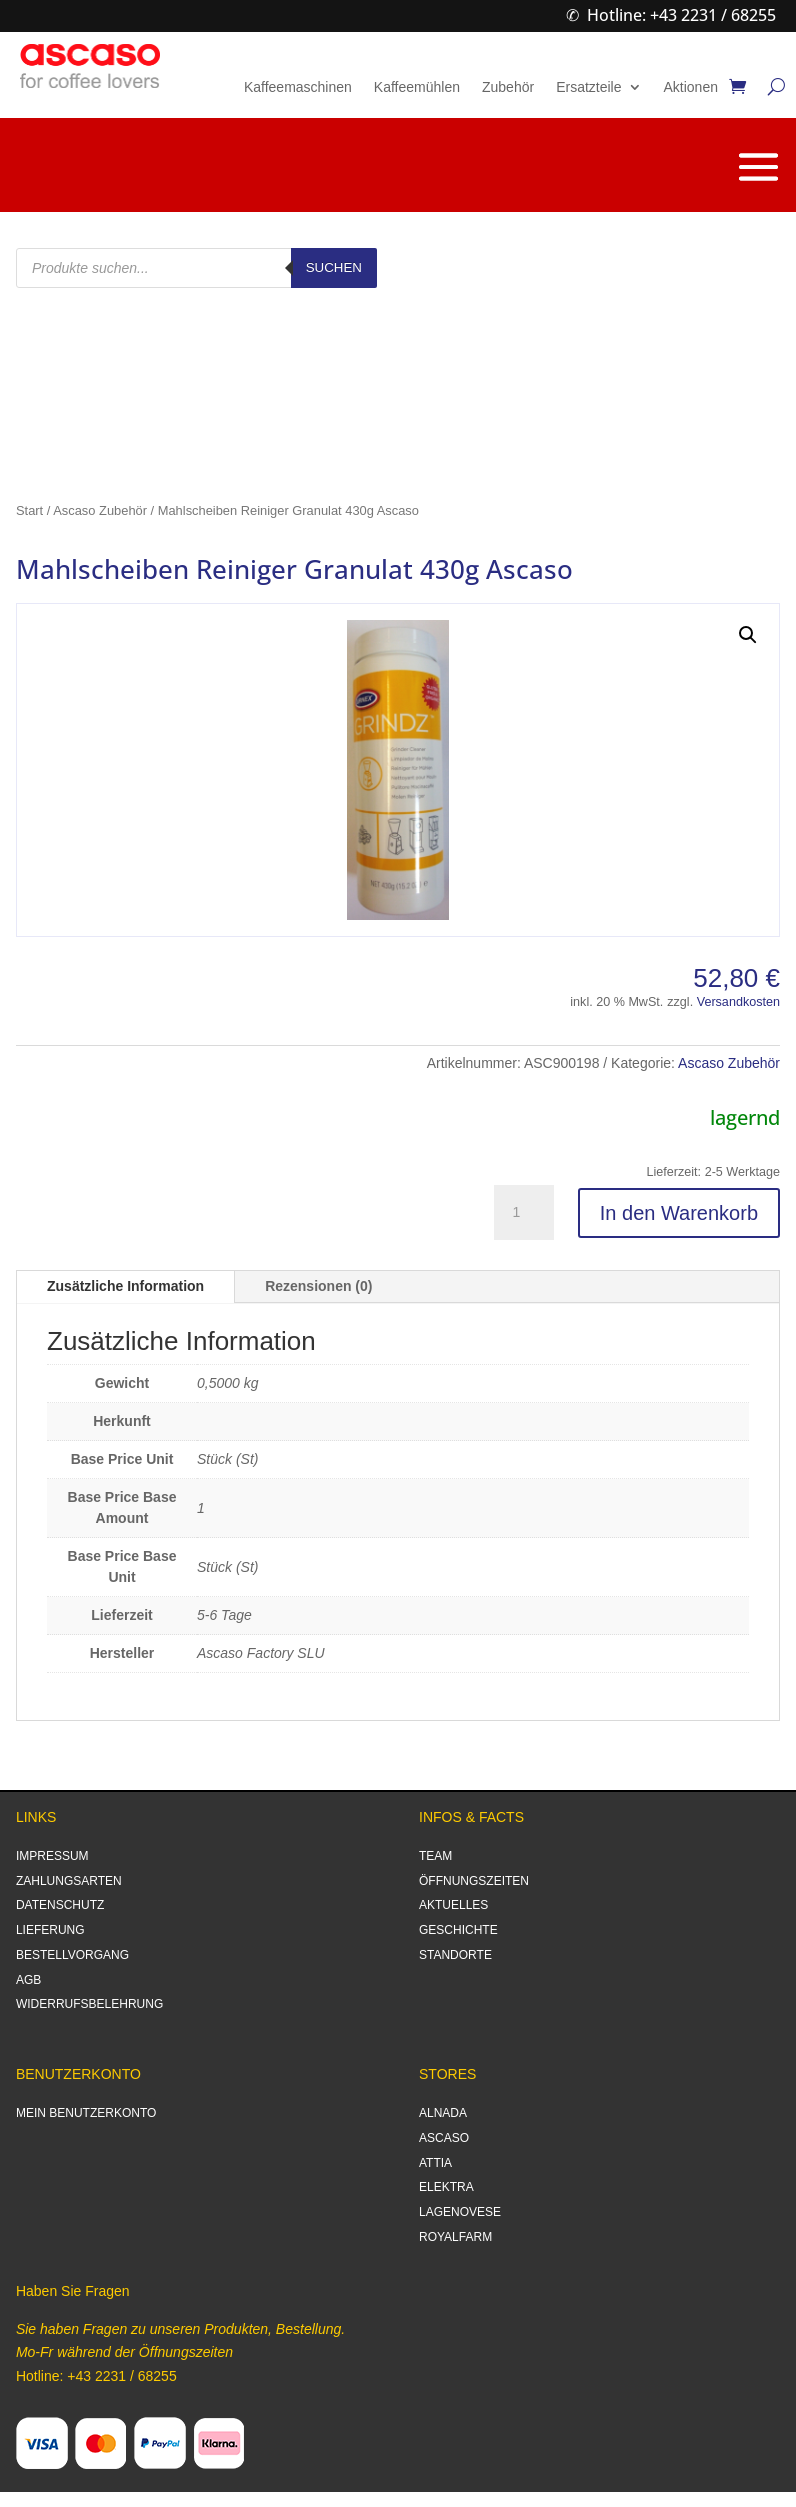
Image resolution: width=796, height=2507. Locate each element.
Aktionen (691, 87)
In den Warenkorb (679, 1213)
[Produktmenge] (524, 1213)
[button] (748, 635)
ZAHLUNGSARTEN (69, 1881)
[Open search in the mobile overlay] (196, 268)
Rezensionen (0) (318, 1286)
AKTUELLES (453, 1905)
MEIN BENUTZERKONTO (86, 2113)
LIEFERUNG (50, 1930)
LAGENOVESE (460, 2212)
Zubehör (508, 87)
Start (29, 510)
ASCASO (444, 2138)
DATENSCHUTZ (60, 1905)
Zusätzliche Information (125, 1286)
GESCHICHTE (458, 1930)
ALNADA (443, 2113)
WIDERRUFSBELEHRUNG (89, 2004)
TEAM (435, 1856)
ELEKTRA (446, 2187)
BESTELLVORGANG (72, 1955)
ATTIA (435, 2163)
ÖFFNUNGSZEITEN (474, 1881)
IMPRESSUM (52, 1856)
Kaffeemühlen (417, 87)
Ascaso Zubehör (100, 510)
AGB (28, 1980)
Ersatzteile (588, 87)
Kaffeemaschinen (298, 87)
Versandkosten (738, 1002)
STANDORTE (455, 1955)
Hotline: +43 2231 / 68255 (681, 15)
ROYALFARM (455, 2237)
